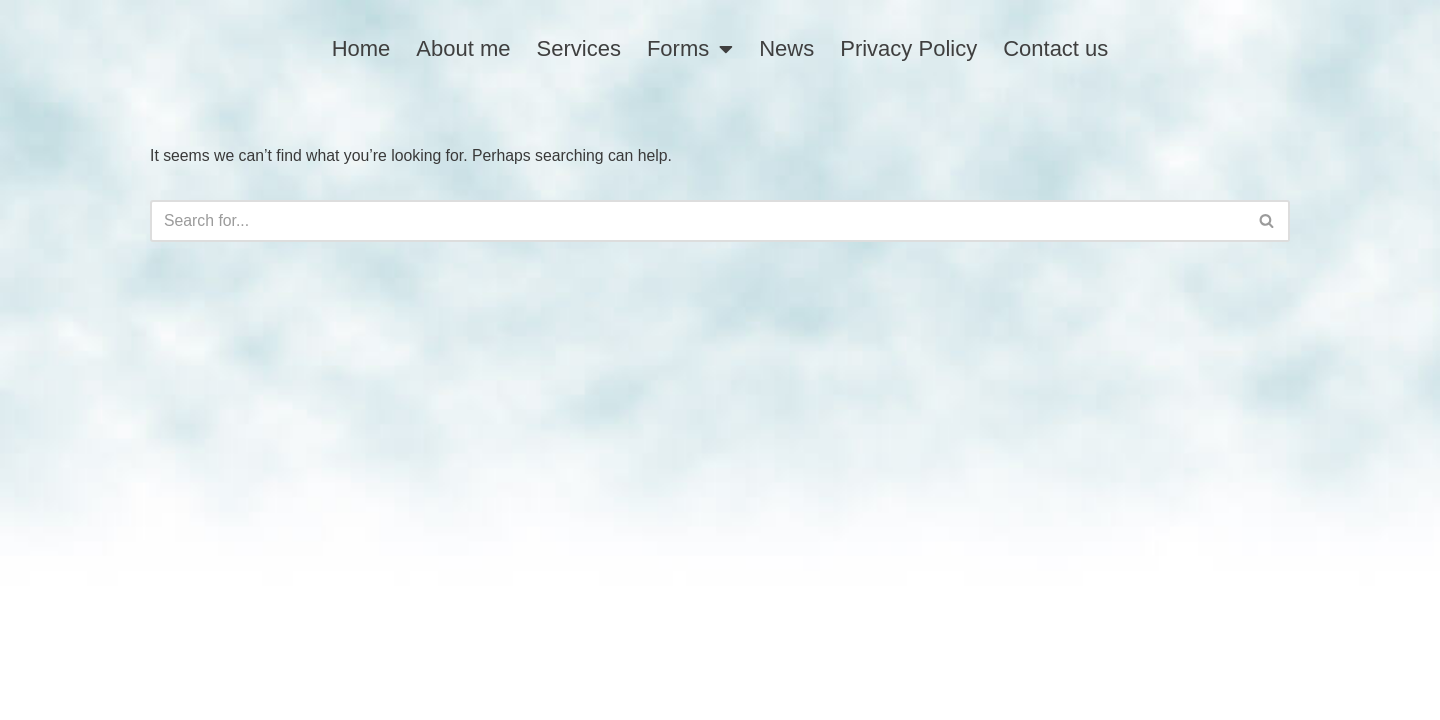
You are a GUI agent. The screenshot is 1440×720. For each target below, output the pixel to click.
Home (361, 48)
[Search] (697, 219)
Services (579, 48)
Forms (690, 49)
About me (463, 48)
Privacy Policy (908, 48)
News (786, 48)
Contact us (1055, 48)
